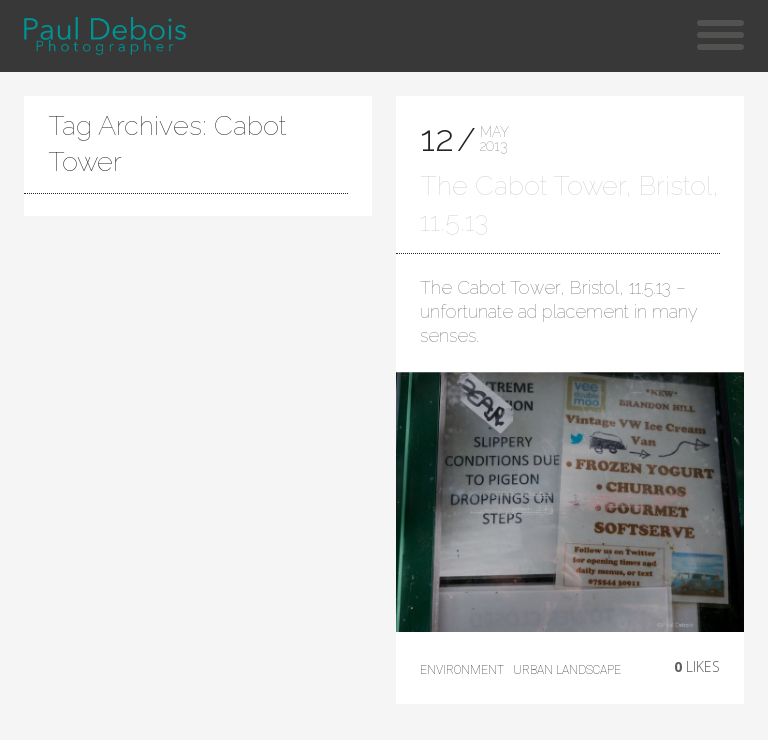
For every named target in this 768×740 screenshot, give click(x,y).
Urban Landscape (567, 670)
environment (462, 670)
